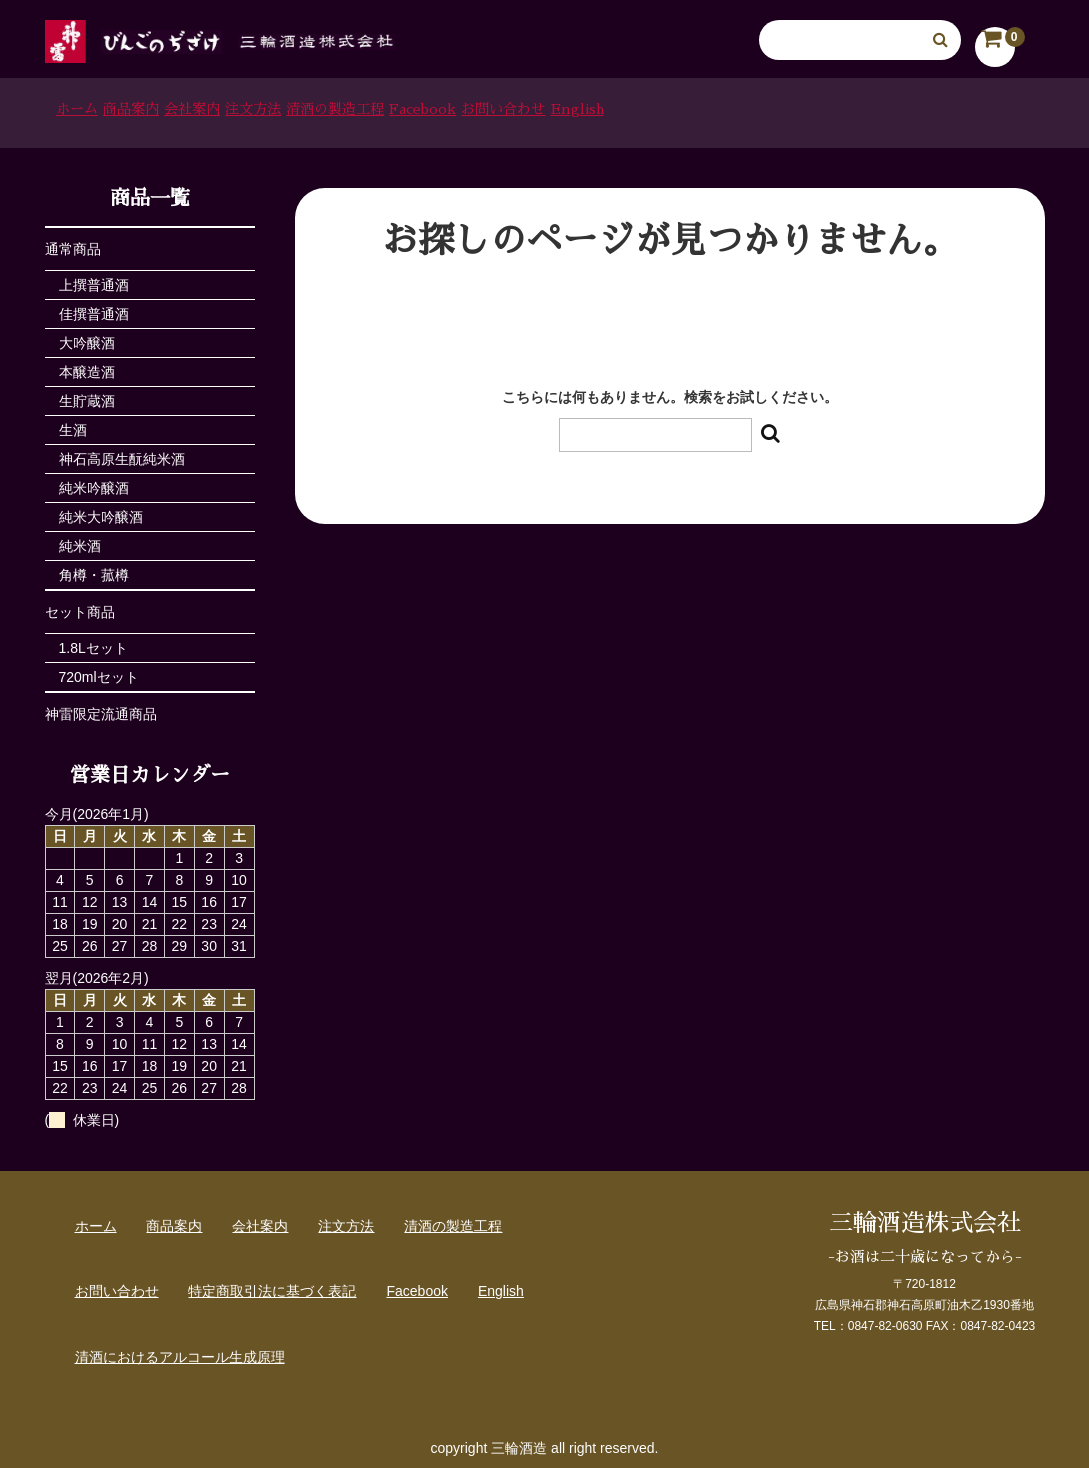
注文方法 (412, 110)
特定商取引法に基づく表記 (272, 1285)
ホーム (91, 110)
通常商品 (73, 243)
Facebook (686, 110)
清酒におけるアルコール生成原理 (180, 1351)
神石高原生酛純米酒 (122, 453)
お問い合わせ (817, 110)
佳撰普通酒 (94, 308)
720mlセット (99, 671)
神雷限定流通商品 (101, 708)
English (940, 110)
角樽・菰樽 (94, 569)
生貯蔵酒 (87, 395)
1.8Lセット (93, 642)
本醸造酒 (87, 366)
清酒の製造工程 (546, 110)
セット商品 (80, 606)
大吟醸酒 (87, 337)
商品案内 (193, 110)
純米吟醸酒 (94, 482)
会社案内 (303, 110)
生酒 (73, 424)
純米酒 (80, 540)
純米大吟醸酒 (101, 511)
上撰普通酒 (94, 279)
